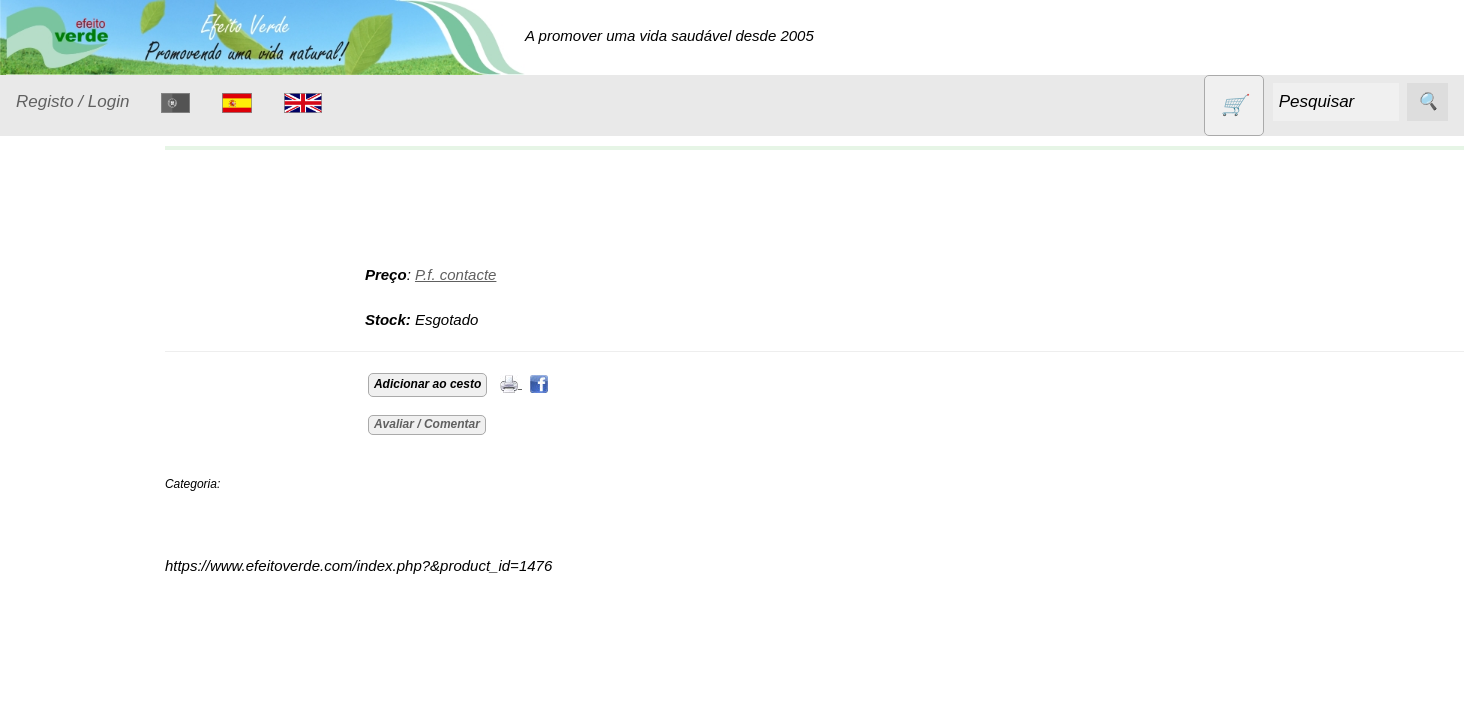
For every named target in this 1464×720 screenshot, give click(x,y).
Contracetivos (86, 357)
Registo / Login (72, 101)
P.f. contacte (490, 274)
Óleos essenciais (96, 595)
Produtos (46, 268)
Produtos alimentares (79, 645)
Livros (60, 556)
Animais (66, 319)
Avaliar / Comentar (462, 424)
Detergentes (81, 396)
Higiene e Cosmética (75, 507)
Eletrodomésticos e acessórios (97, 446)
